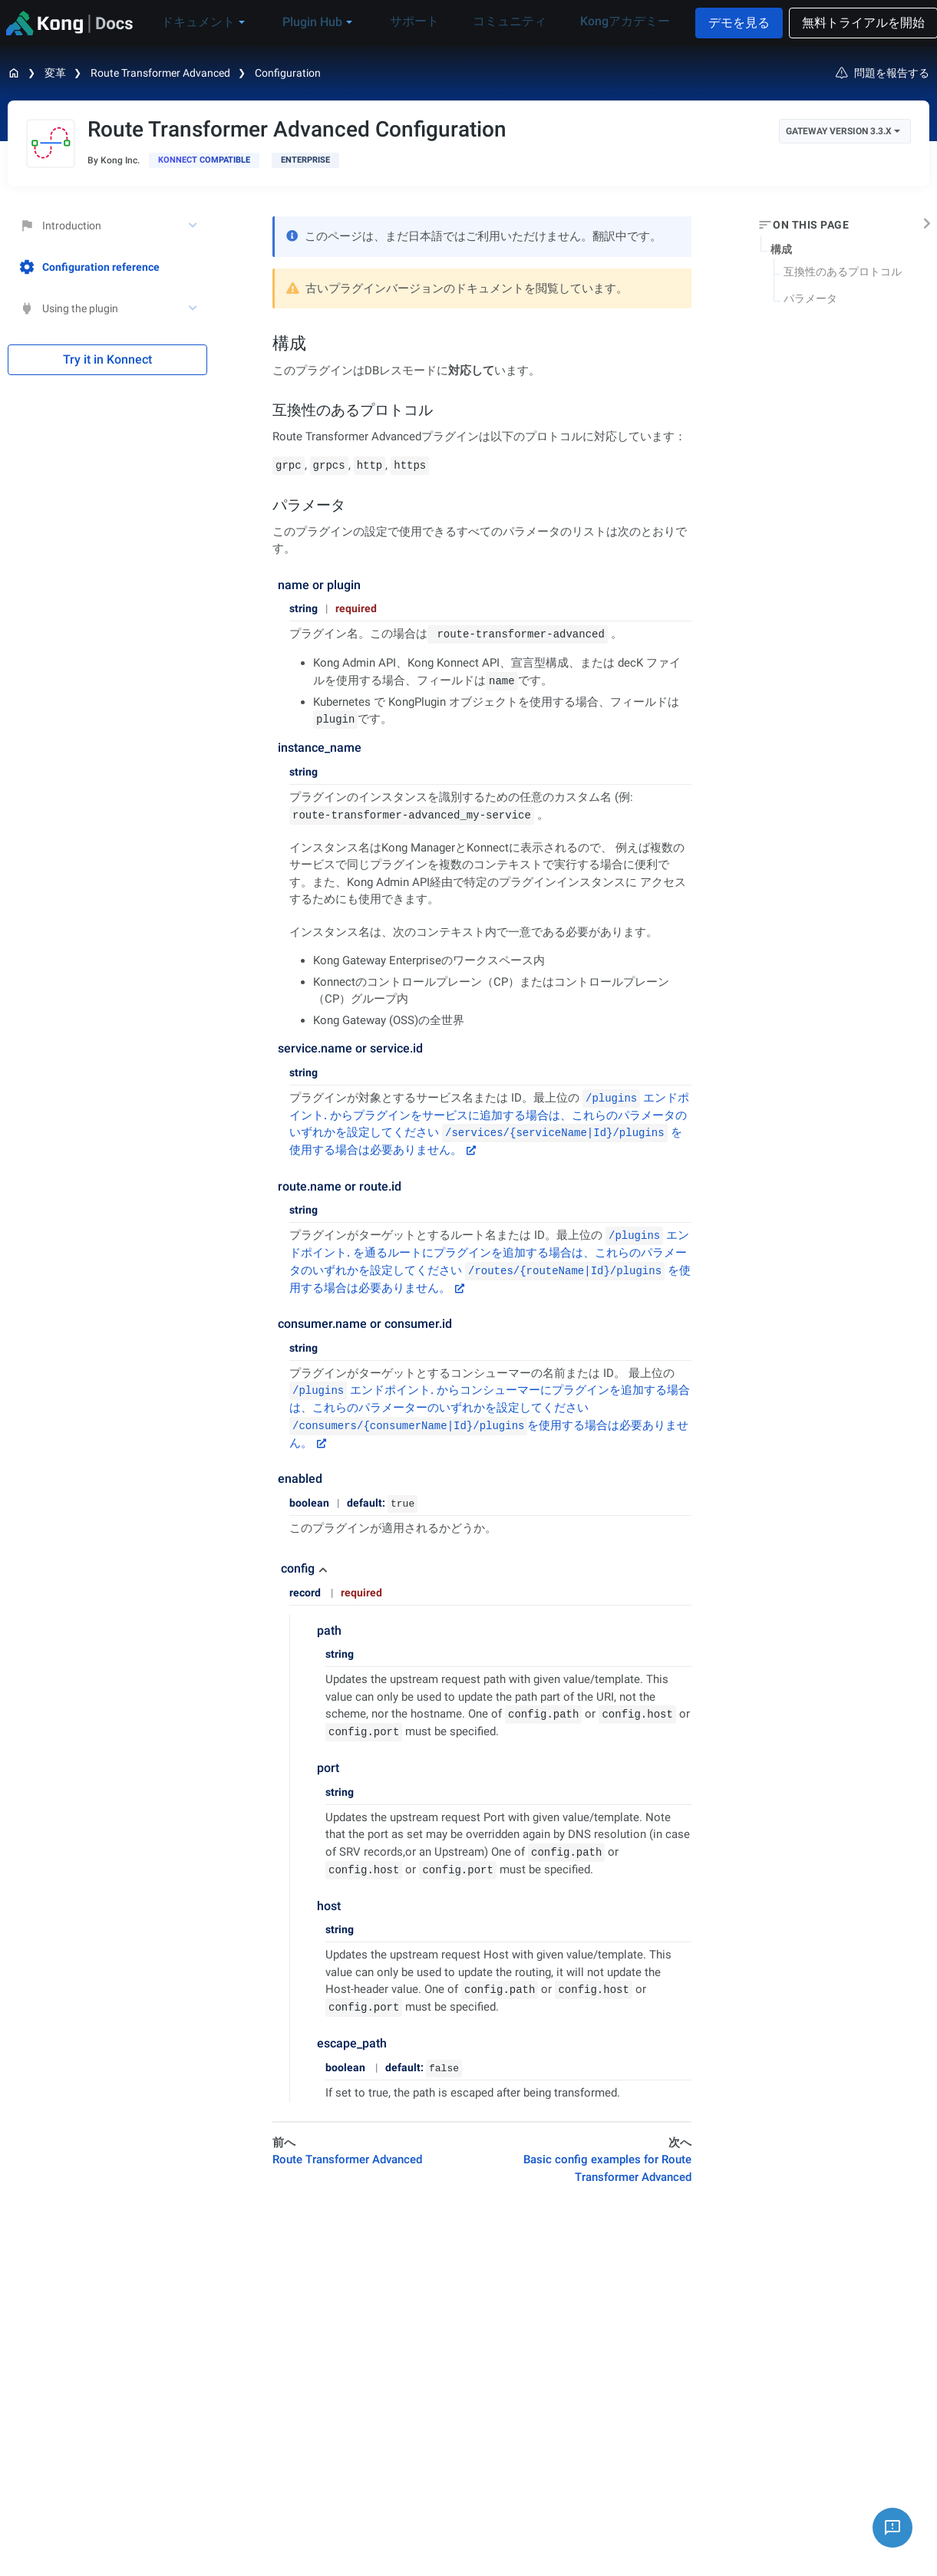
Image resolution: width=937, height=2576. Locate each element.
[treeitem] (107, 267)
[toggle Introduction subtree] (194, 225)
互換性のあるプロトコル (843, 271)
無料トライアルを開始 (856, 22)
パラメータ (810, 298)
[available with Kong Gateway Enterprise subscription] (305, 160)
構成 (781, 249)
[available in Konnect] (204, 160)
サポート (425, 22)
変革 (55, 73)
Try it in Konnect (107, 359)
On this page (811, 225)
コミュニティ (509, 22)
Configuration (288, 73)
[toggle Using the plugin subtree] (194, 308)
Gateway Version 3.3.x (843, 131)
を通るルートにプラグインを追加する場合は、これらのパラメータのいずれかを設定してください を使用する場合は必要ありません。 (490, 1270)
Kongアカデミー (614, 22)
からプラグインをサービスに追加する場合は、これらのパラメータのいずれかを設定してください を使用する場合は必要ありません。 (488, 1133)
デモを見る (732, 22)
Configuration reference (89, 267)
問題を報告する (882, 73)
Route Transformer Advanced (160, 73)
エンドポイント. (361, 1390)
